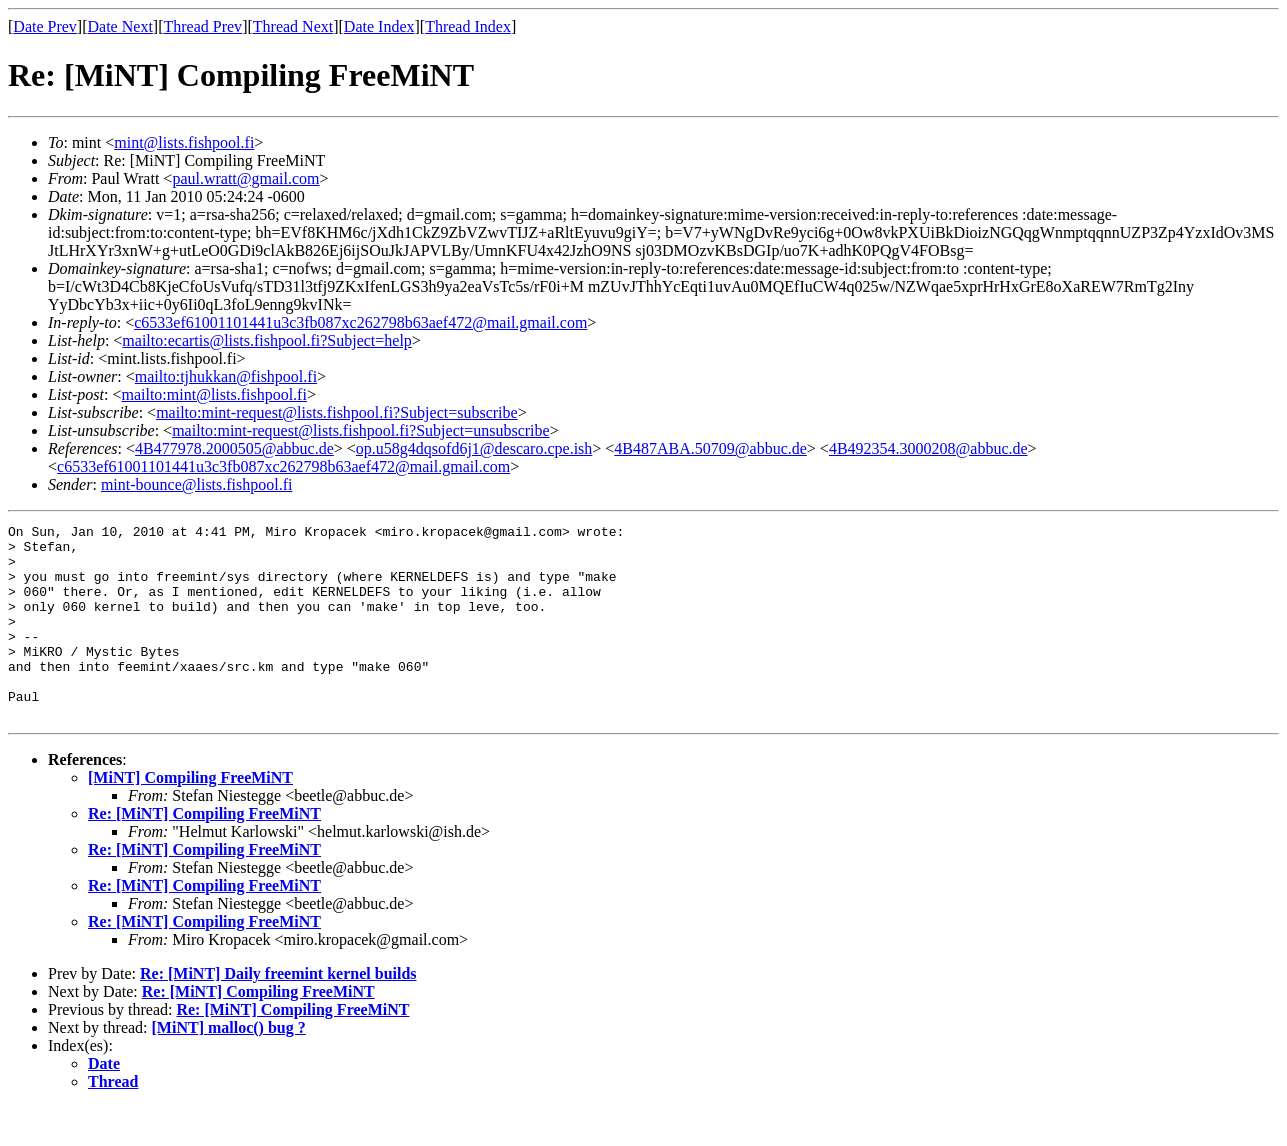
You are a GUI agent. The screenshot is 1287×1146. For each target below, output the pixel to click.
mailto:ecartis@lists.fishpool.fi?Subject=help (266, 340)
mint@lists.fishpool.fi (184, 142)
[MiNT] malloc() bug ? (229, 1066)
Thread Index (468, 26)
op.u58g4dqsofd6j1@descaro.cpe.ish (474, 448)
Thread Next (293, 26)
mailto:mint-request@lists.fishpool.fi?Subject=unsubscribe (360, 430)
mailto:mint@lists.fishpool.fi (213, 394)
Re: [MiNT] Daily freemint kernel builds (278, 1012)
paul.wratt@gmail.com (245, 178)
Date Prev (45, 26)
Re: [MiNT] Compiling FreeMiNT (204, 852)
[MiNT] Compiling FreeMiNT (190, 816)
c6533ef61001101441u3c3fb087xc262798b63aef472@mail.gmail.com (360, 322)
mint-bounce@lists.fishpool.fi (197, 484)
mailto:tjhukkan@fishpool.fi (226, 376)
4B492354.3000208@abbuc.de (928, 448)
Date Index (379, 26)
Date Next (120, 26)
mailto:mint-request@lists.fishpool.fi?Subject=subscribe (336, 412)
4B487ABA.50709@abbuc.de (710, 448)
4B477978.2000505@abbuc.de (234, 448)
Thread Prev (202, 26)
